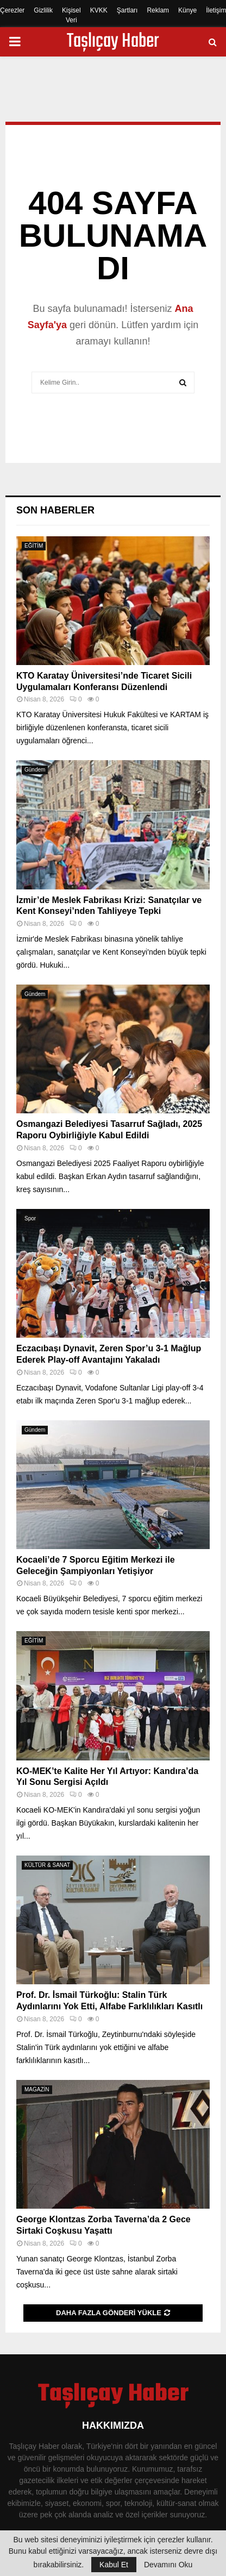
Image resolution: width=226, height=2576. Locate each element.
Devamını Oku (168, 2564)
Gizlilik (43, 10)
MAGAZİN (36, 2089)
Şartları (127, 10)
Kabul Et (113, 2564)
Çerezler (12, 10)
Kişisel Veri (71, 15)
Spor (30, 1218)
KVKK (99, 10)
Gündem (34, 770)
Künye (187, 10)
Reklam (158, 10)
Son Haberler (55, 510)
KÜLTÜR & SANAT (47, 1865)
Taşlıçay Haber (113, 41)
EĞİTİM (33, 546)
